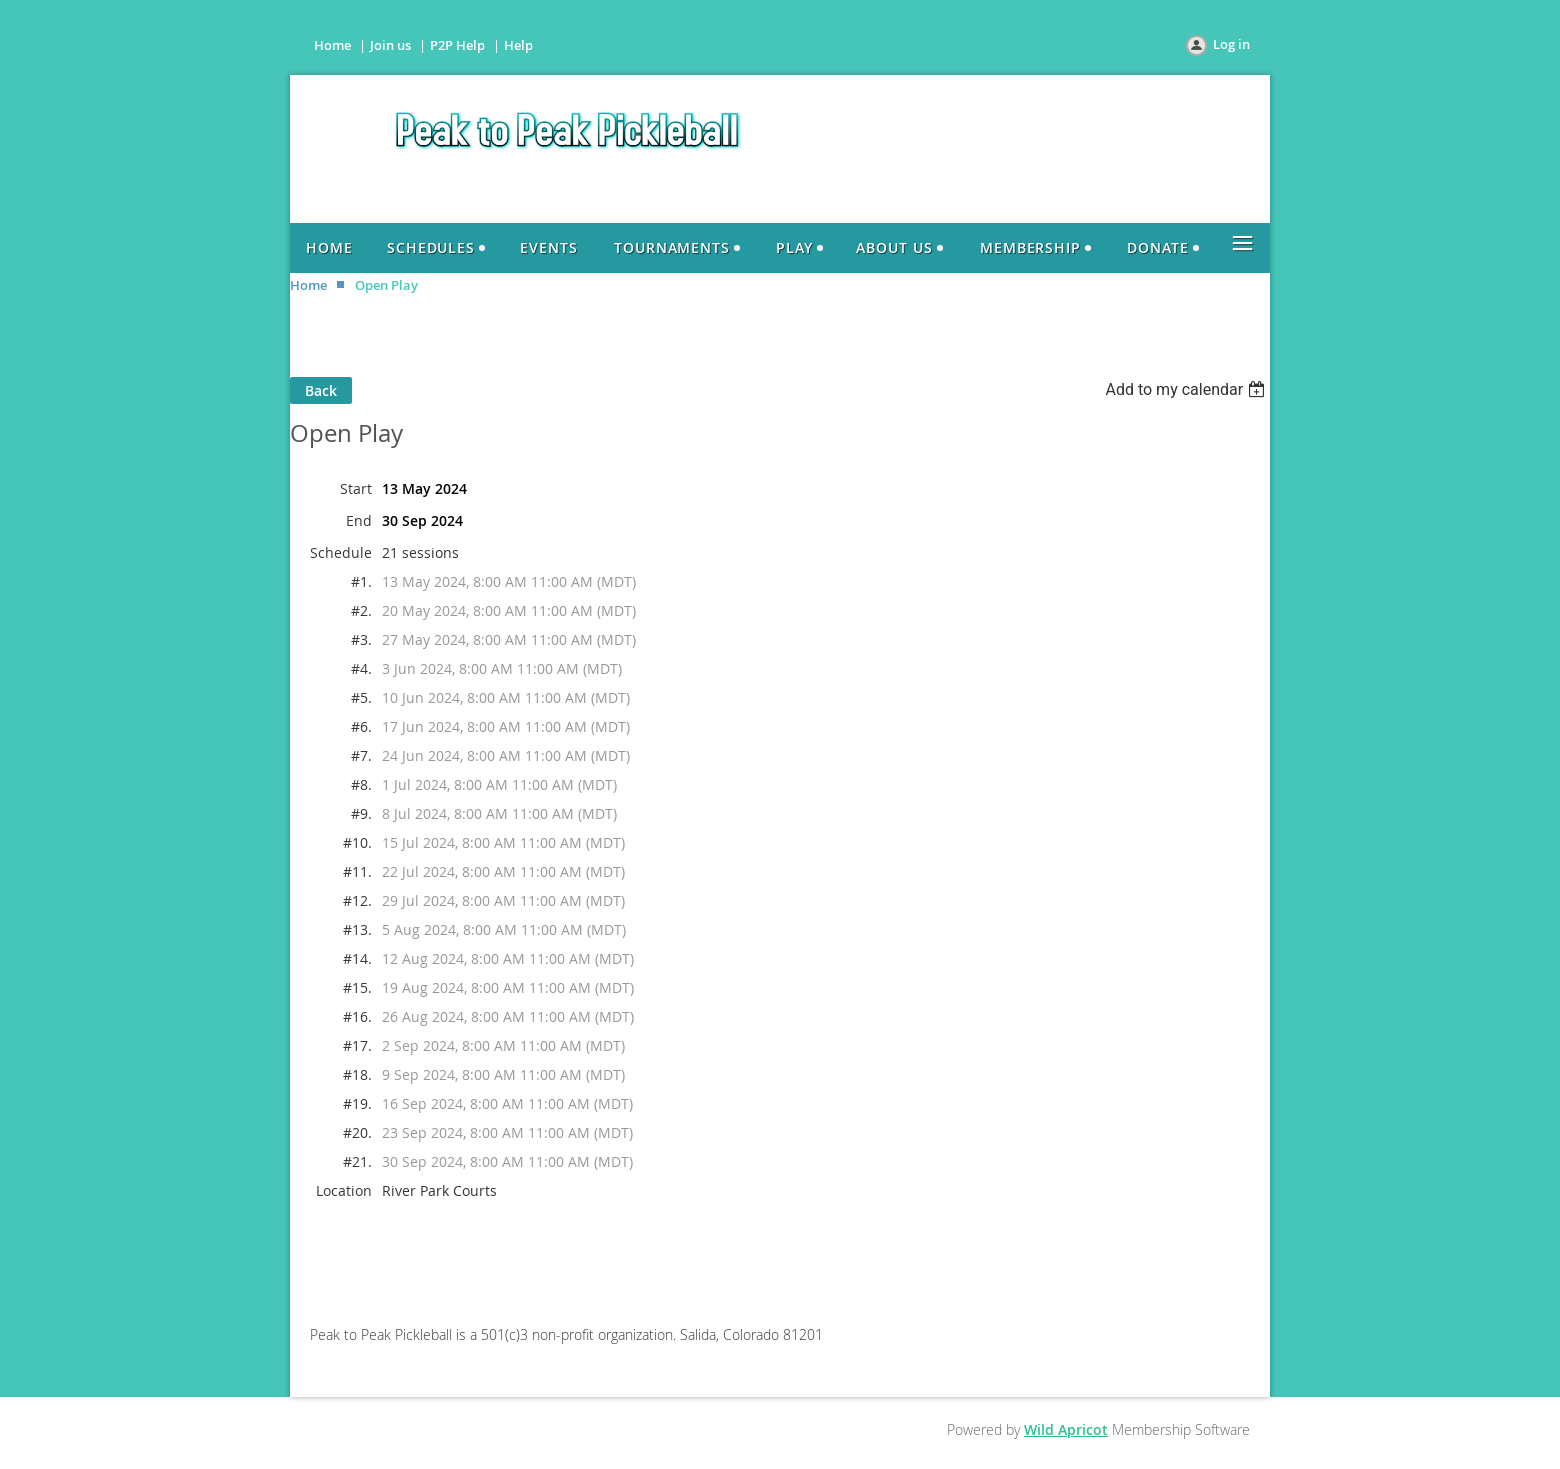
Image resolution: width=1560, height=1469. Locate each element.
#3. (361, 639)
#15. (357, 987)
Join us (390, 45)
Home (332, 45)
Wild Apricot (1066, 1429)
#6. (361, 726)
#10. (357, 842)
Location (344, 1190)
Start (356, 488)
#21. (357, 1161)
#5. (361, 697)
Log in (1231, 44)
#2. (361, 610)
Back (321, 390)
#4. (361, 668)
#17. (357, 1045)
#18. (357, 1074)
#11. (357, 871)
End (359, 520)
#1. (361, 581)
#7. (361, 755)
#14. (357, 958)
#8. (361, 784)
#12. (357, 900)
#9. (361, 813)
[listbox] (1187, 389)
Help (518, 45)
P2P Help (457, 45)
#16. (357, 1016)
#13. (357, 929)
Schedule (341, 552)
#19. (357, 1103)
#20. (357, 1132)
